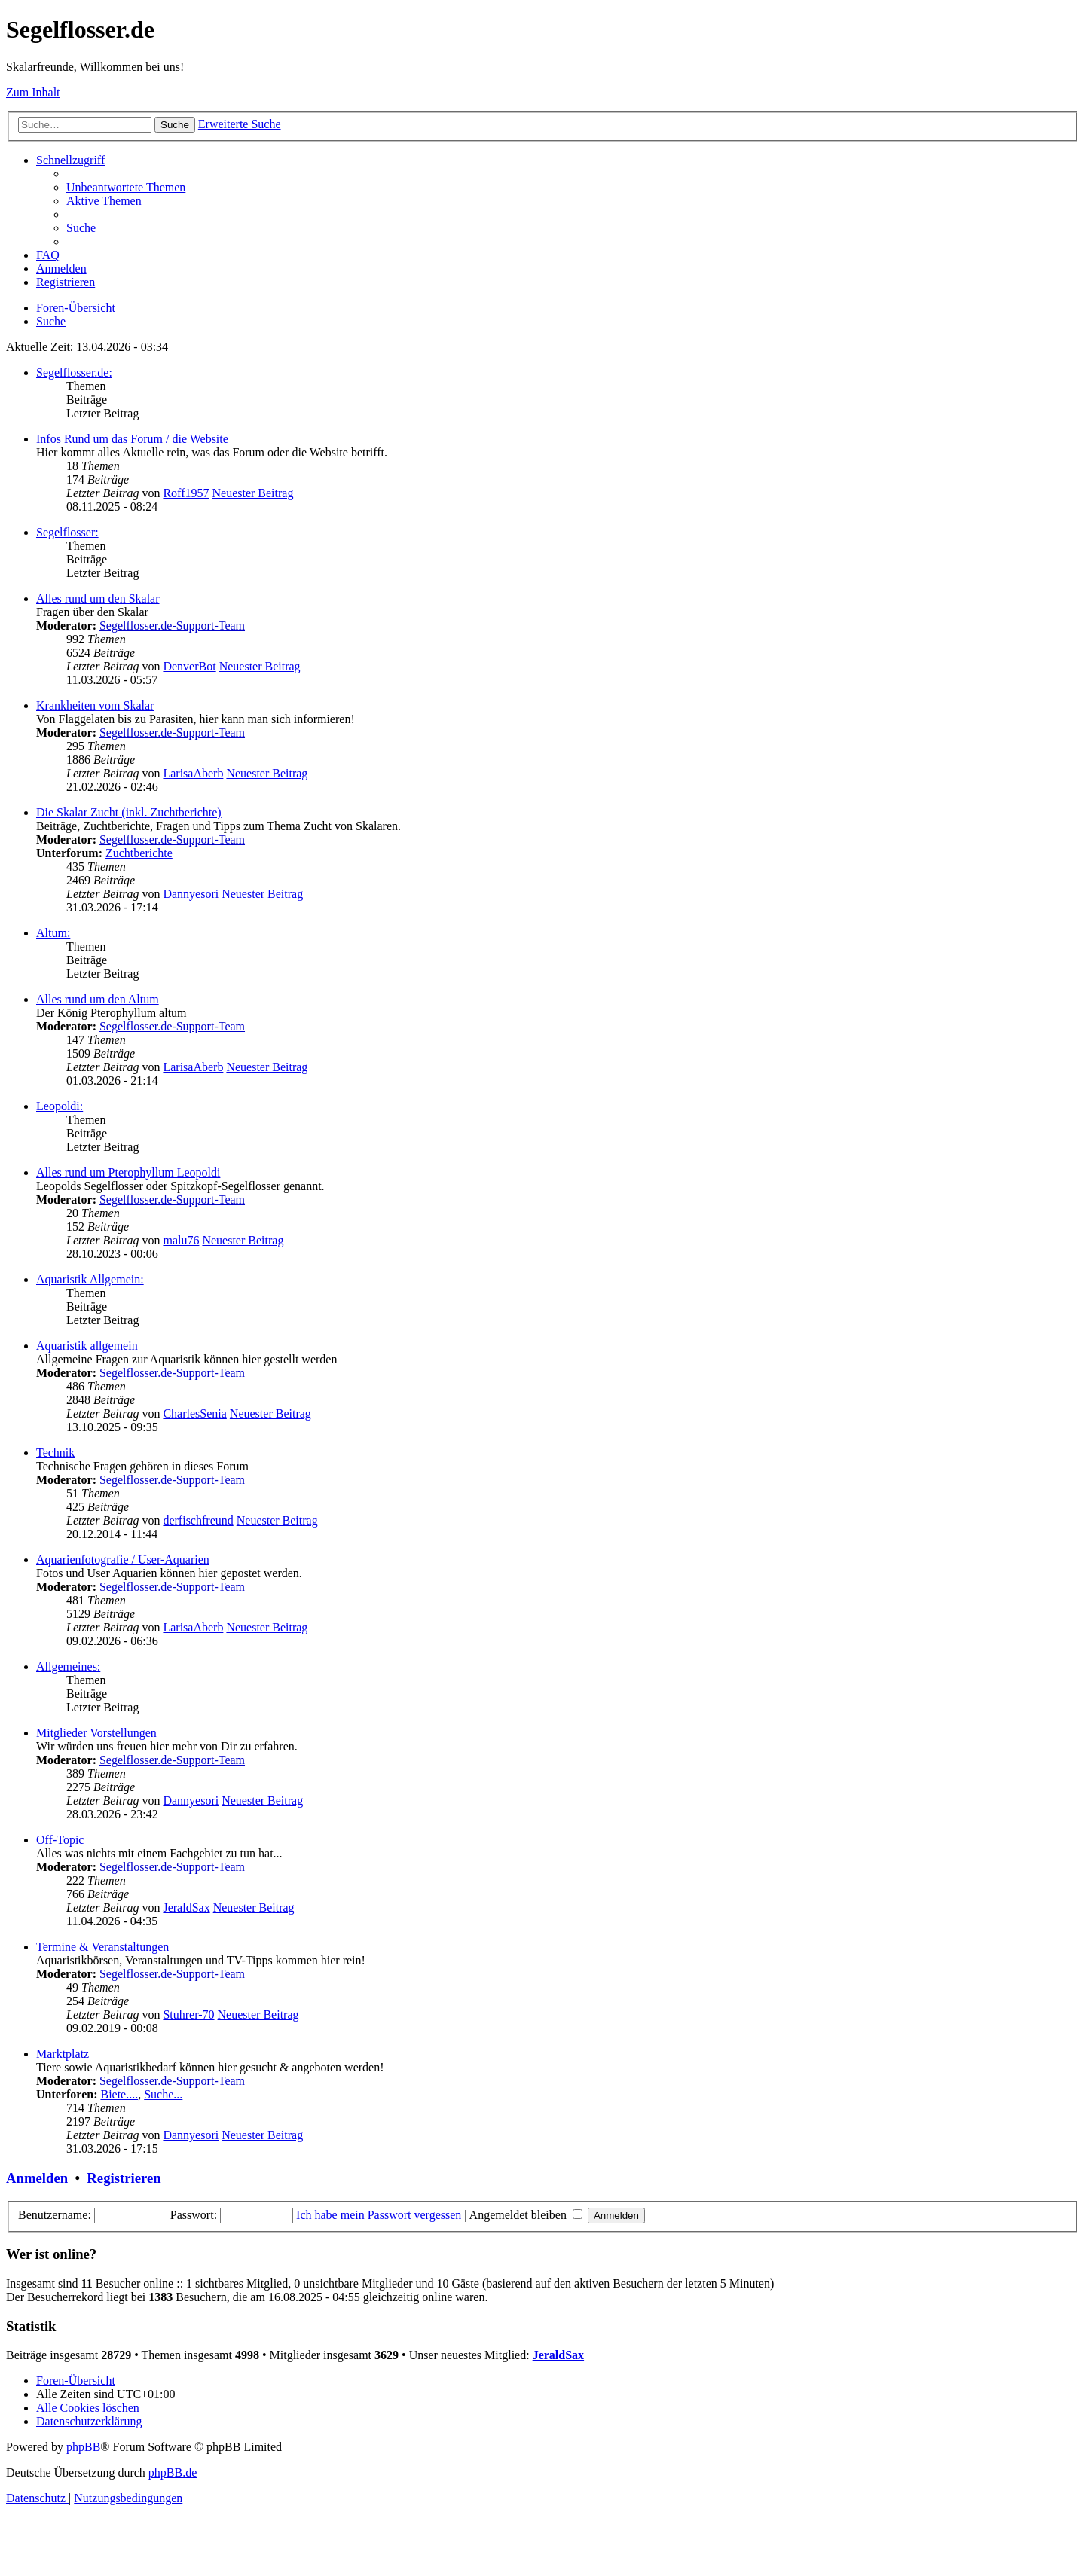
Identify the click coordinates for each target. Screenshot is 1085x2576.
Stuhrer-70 (188, 2014)
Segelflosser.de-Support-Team (172, 625)
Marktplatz (62, 2053)
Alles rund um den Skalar (98, 598)
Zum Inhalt (33, 92)
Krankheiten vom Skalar (95, 705)
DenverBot (189, 666)
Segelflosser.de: (74, 372)
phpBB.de (172, 2472)
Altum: (53, 932)
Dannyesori (191, 893)
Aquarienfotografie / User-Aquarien (122, 1559)
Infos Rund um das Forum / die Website (132, 438)
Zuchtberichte (139, 853)
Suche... (163, 2094)
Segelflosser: (67, 532)
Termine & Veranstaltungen (102, 1946)
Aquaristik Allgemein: (90, 1279)
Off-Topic (60, 1839)
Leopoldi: (59, 1106)
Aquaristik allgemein (87, 1345)
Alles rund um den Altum (97, 999)
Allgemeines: (68, 1666)
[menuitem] (125, 187)
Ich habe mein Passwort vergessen (378, 2214)
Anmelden (37, 2178)
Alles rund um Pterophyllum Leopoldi (128, 1172)
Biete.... (119, 2094)
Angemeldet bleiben (525, 2214)
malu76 (181, 1240)
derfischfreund (198, 1520)
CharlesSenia (194, 1413)
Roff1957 (186, 493)
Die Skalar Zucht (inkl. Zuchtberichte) (129, 812)
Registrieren (123, 2178)
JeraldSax (186, 1907)
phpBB (83, 2446)
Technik (55, 1452)
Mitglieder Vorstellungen (96, 1732)
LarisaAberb (193, 773)
